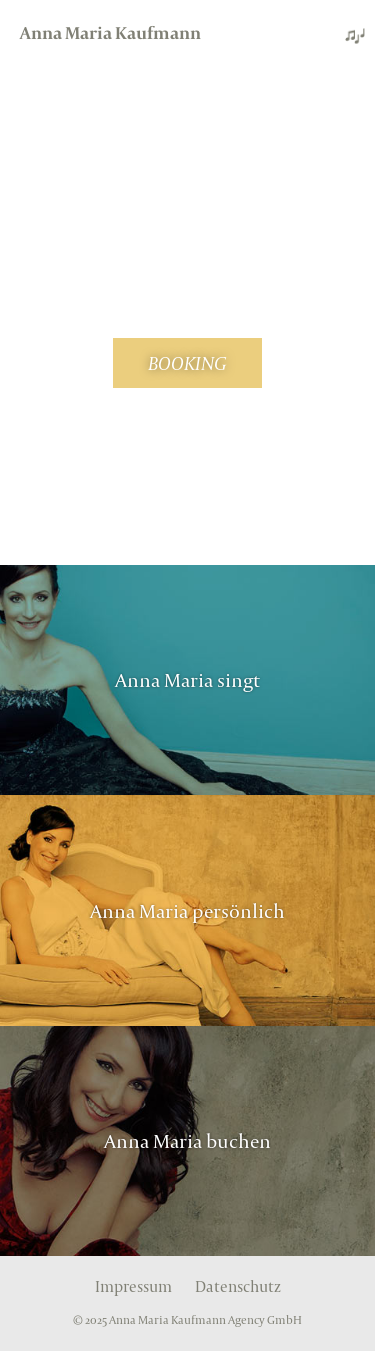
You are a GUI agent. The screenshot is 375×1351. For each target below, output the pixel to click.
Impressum (133, 1287)
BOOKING (187, 363)
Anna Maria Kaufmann (110, 32)
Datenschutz (238, 1287)
